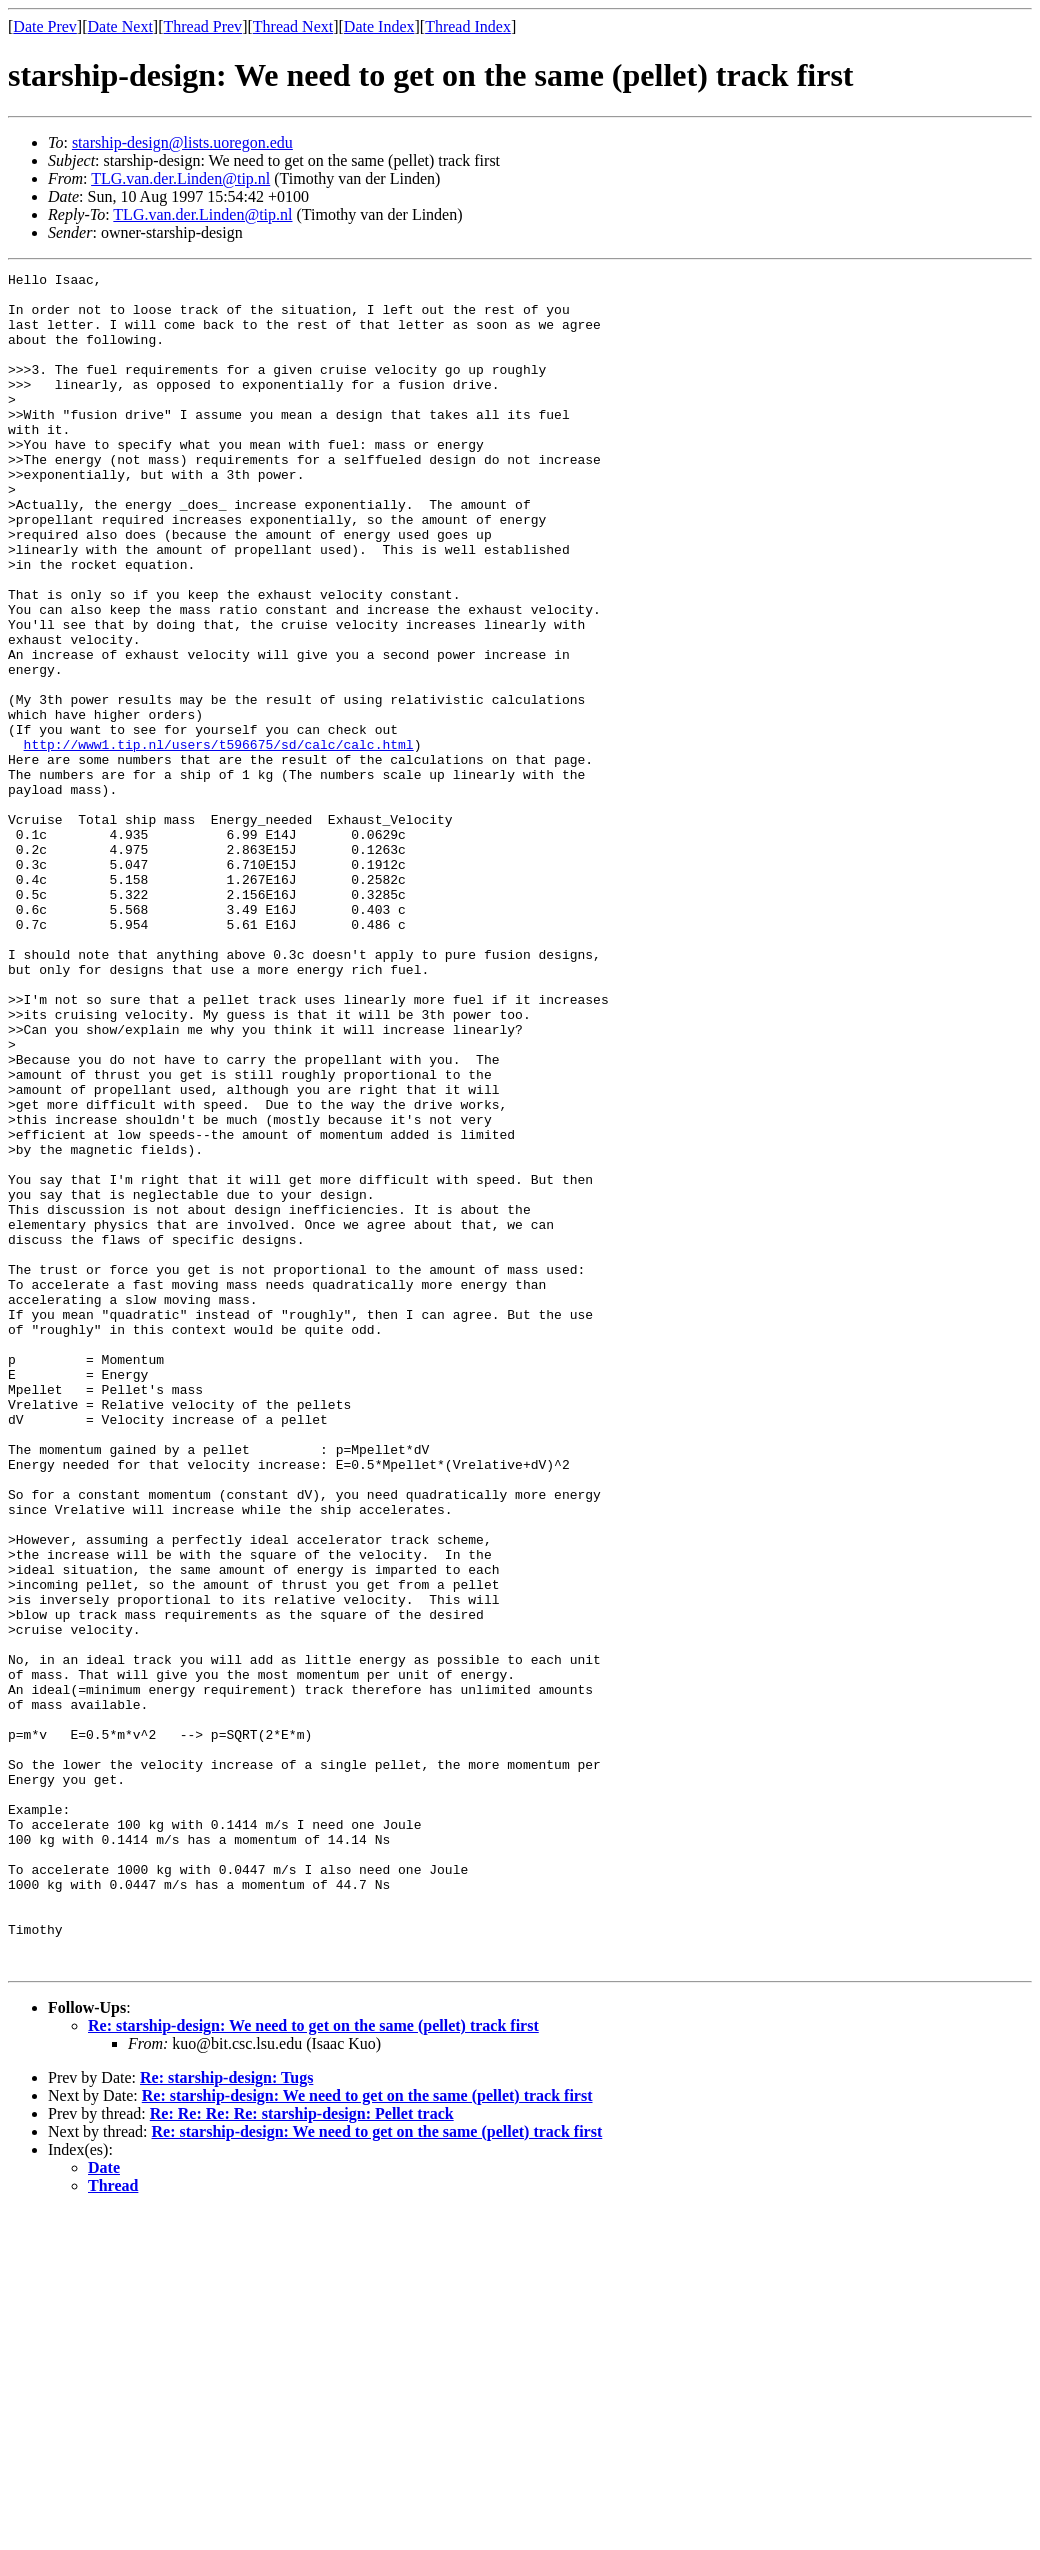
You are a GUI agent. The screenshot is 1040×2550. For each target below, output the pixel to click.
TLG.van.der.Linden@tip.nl (180, 178)
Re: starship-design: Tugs (226, 2416)
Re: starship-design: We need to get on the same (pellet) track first (313, 2364)
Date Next (120, 26)
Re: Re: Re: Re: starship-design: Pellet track (302, 2452)
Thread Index (468, 26)
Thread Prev (202, 26)
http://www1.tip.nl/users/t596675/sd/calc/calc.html (219, 840)
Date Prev (45, 26)
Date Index (379, 26)
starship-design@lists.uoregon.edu (182, 142)
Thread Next (293, 26)
